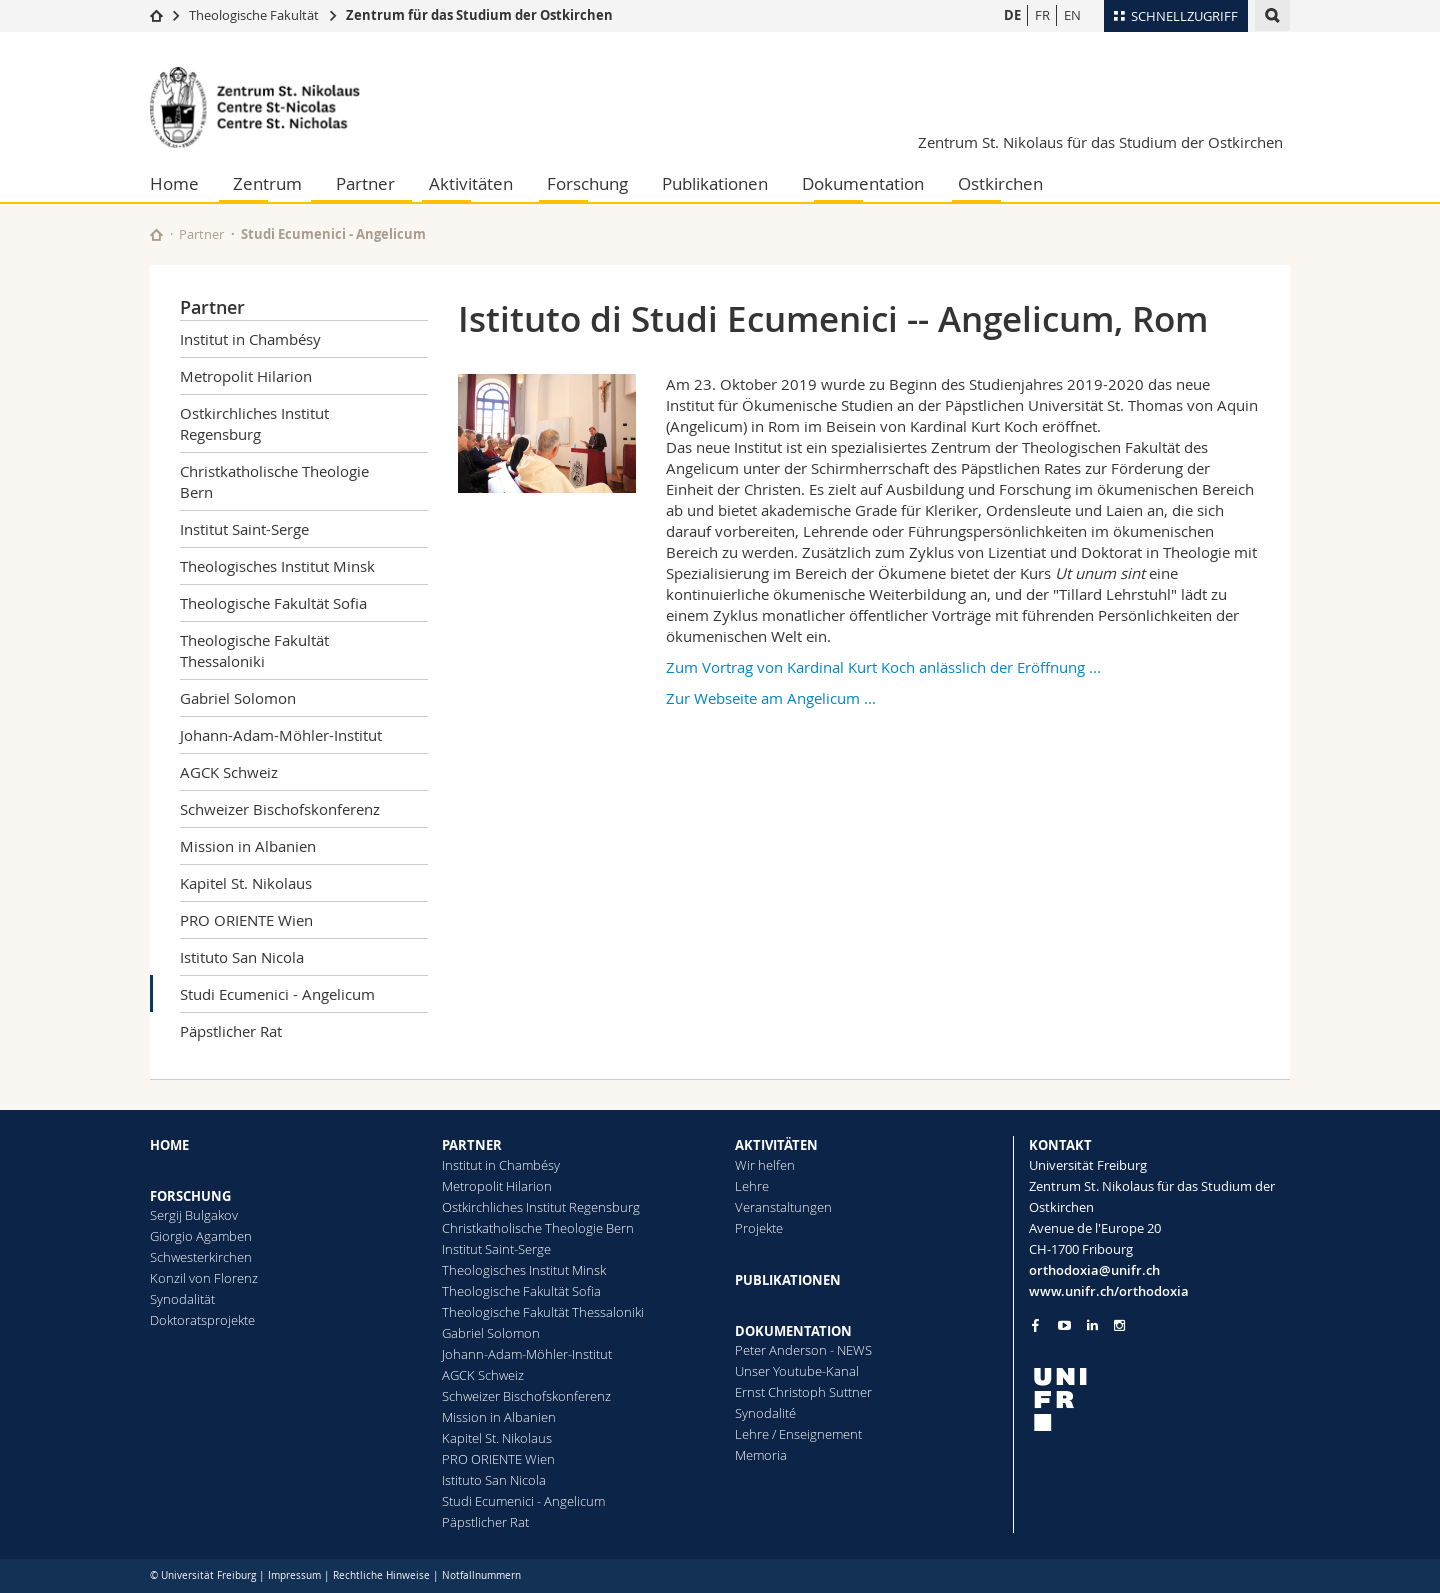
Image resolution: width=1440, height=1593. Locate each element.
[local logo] (1160, 1399)
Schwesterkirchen (201, 1257)
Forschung (587, 183)
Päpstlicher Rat (231, 1031)
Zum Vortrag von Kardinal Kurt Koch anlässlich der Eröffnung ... (883, 667)
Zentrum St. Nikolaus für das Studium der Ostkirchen (1100, 142)
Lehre (752, 1186)
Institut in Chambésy (250, 339)
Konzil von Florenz (204, 1278)
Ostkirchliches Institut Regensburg (254, 423)
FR (1042, 15)
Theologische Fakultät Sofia (273, 603)
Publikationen (715, 183)
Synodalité (765, 1413)
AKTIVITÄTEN (776, 1145)
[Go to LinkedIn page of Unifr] (1092, 1325)
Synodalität (182, 1299)
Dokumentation (863, 183)
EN (1072, 15)
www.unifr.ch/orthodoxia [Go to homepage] (1109, 1291)
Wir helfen (765, 1165)
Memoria (761, 1455)
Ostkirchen (1000, 183)
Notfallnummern (481, 1575)
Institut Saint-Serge (244, 529)
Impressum (294, 1575)
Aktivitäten (471, 183)
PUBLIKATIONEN (788, 1280)
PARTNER (472, 1145)
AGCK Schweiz (229, 772)
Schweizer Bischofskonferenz (280, 809)
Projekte (759, 1228)
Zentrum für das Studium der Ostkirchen (479, 15)
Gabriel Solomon (238, 698)
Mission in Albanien (248, 846)
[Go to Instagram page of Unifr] (1119, 1325)
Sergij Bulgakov (194, 1215)
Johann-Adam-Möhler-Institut (281, 735)
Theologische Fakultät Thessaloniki (254, 650)
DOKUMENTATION (793, 1331)
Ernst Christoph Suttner (803, 1392)
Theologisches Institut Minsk (277, 566)
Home (174, 183)
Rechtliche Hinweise (381, 1575)
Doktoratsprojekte (202, 1320)
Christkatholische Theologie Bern (274, 481)
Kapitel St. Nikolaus (246, 883)
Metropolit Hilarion (246, 376)
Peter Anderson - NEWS (803, 1350)
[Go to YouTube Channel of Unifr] (1064, 1325)
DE (1012, 15)
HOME (169, 1145)
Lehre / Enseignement (798, 1434)
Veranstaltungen (783, 1207)
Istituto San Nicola (242, 957)
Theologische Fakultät (254, 15)
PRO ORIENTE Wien (246, 920)
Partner (365, 183)
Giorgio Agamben (201, 1236)
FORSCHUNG (190, 1196)
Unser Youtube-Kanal (797, 1371)
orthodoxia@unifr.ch (1094, 1270)
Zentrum (267, 183)
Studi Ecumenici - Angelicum (277, 994)
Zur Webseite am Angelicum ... (771, 698)
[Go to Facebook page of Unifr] (1035, 1325)
